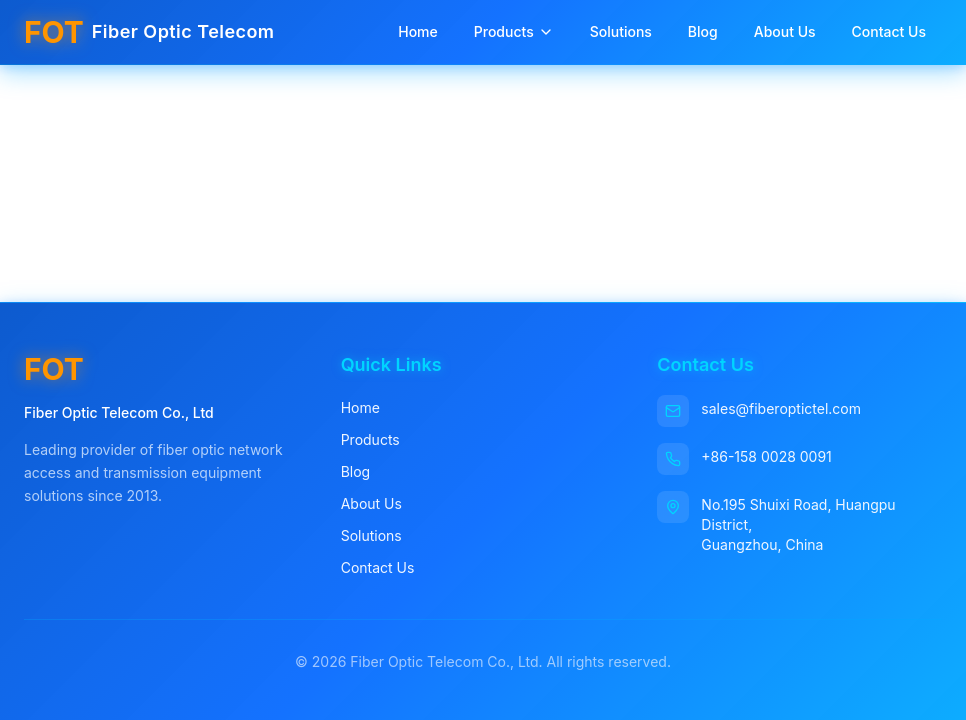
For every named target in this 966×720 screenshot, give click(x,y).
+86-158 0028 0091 (766, 456)
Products (514, 31)
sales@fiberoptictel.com (781, 408)
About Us (785, 31)
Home (418, 31)
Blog (703, 31)
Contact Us (889, 31)
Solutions (621, 31)
